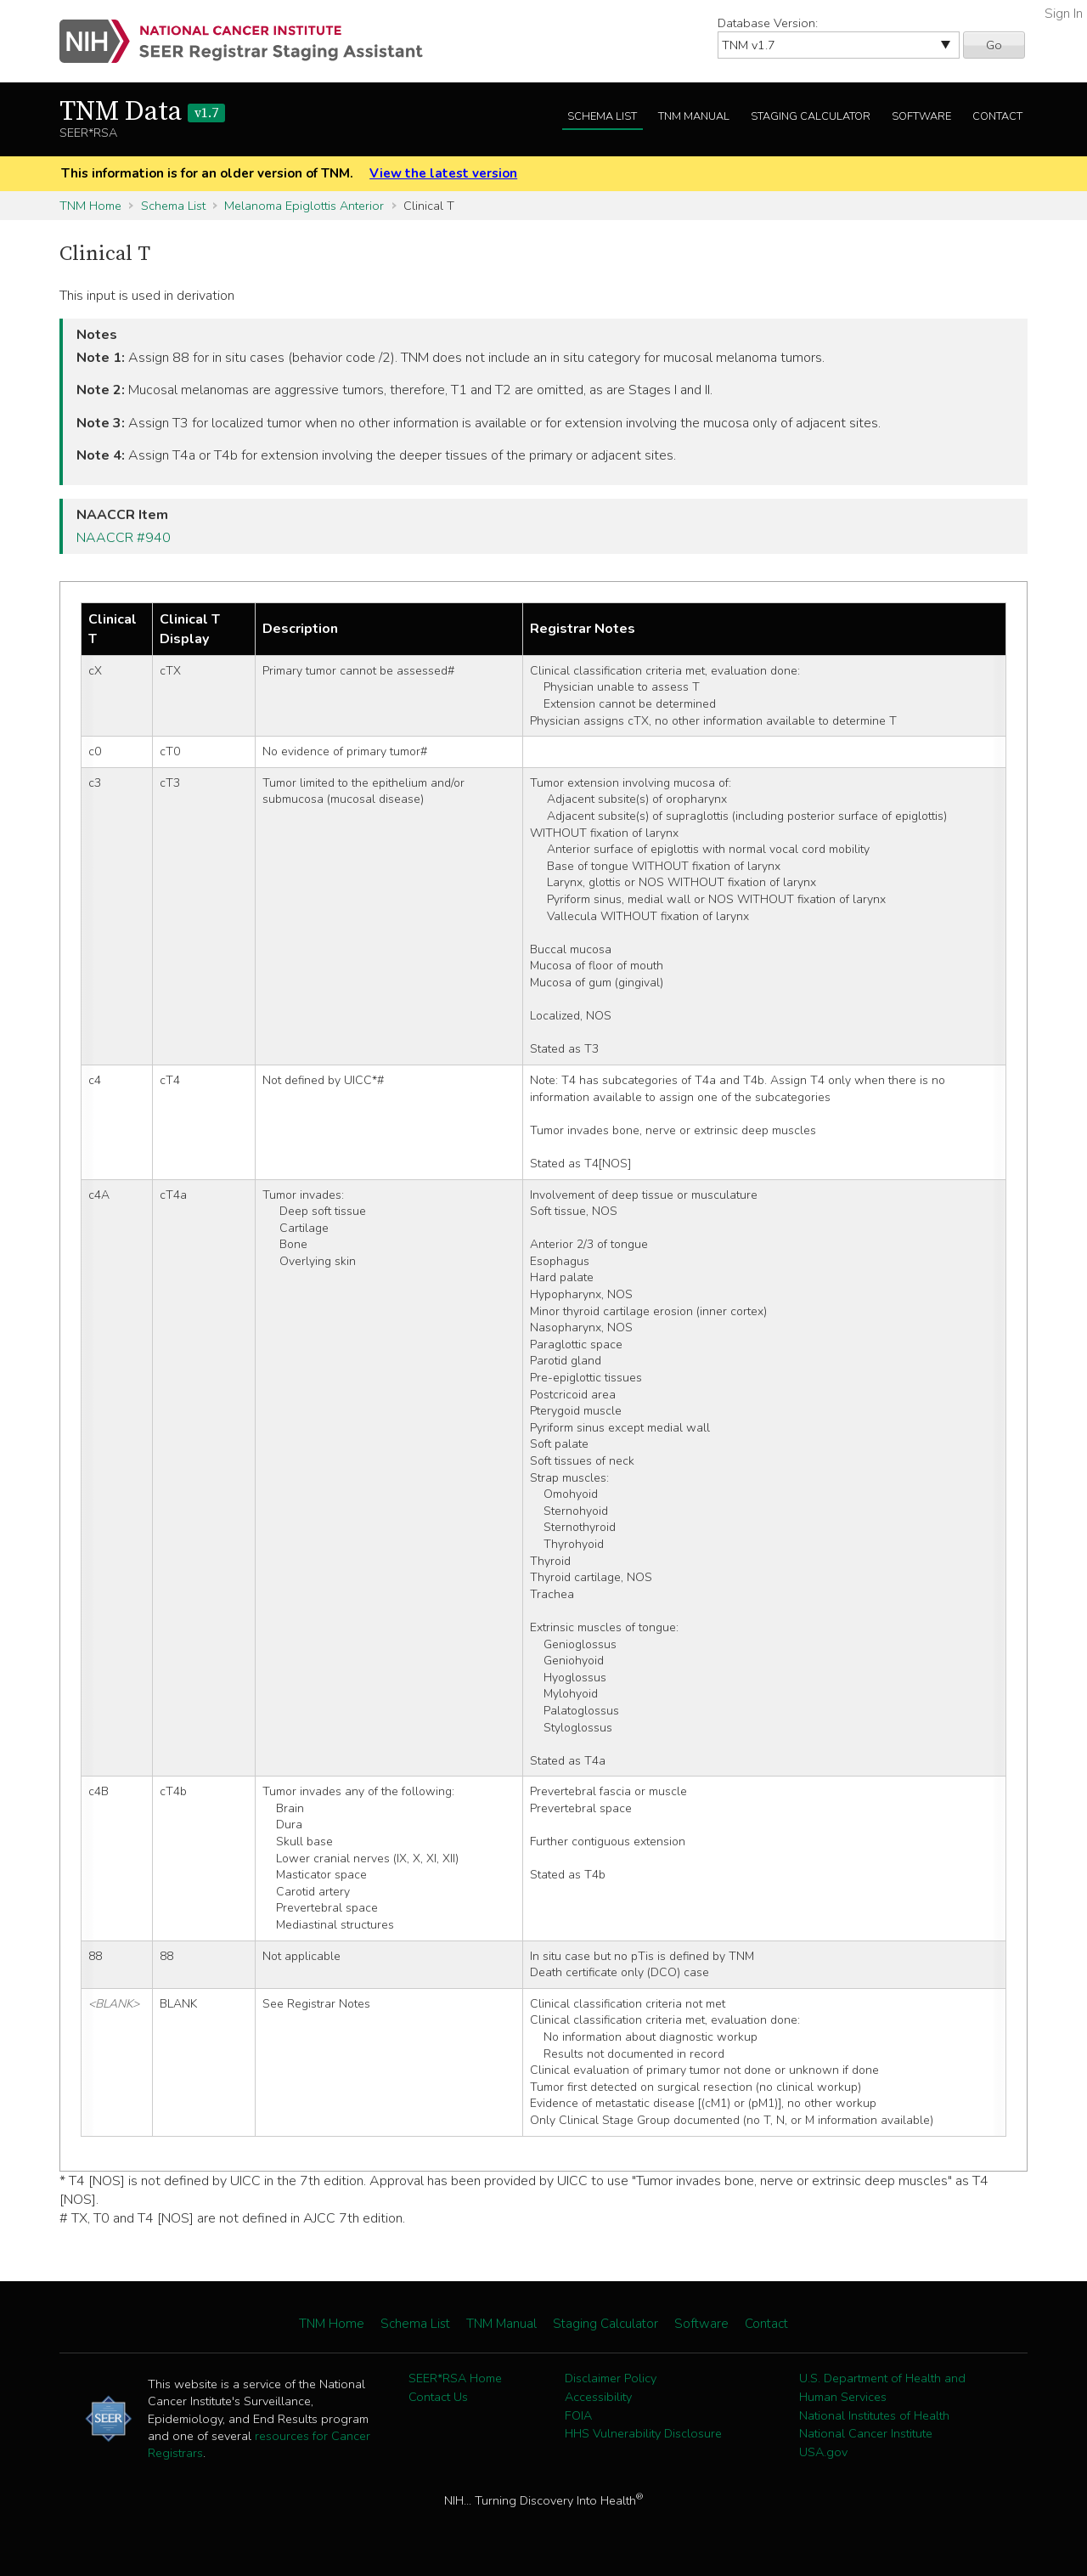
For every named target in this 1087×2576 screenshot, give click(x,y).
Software (921, 116)
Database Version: (768, 22)
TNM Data (142, 112)
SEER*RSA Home (455, 2378)
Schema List (602, 116)
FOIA (578, 2415)
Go (994, 45)
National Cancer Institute (865, 2433)
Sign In (1064, 13)
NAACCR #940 (123, 537)
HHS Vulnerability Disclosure (643, 2433)
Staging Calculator (810, 116)
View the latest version (443, 173)
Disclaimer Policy (610, 2378)
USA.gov (823, 2451)
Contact (997, 116)
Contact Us (438, 2396)
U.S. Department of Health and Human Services (882, 2387)
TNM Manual (693, 116)
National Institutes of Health (874, 2415)
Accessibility (598, 2396)
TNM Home (90, 205)
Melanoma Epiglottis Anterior (304, 205)
